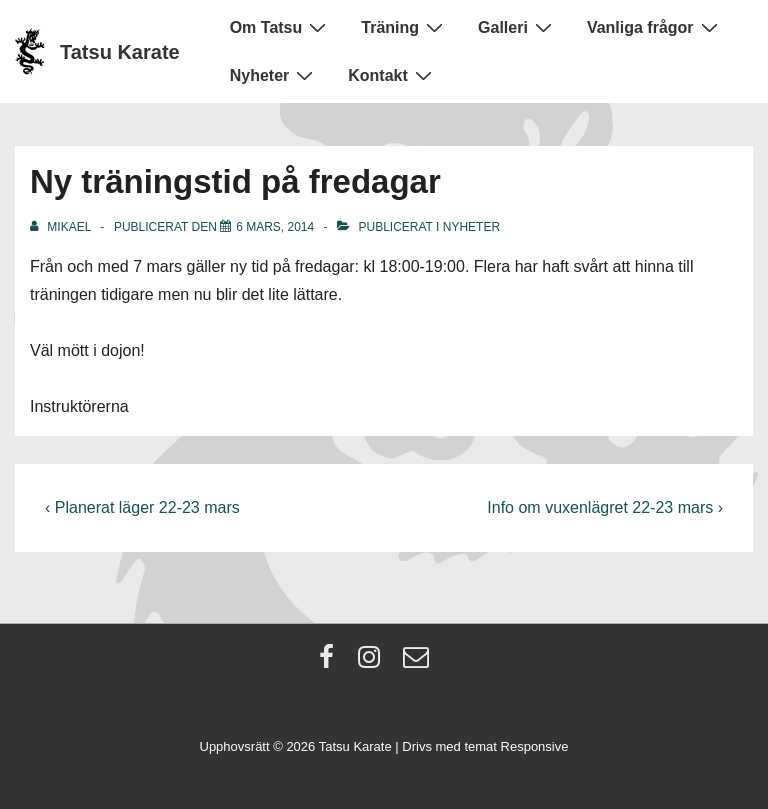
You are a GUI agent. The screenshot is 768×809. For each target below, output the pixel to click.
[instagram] (373, 663)
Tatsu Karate (120, 52)
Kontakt (392, 75)
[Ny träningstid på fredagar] (275, 227)
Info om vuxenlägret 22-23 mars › (605, 507)
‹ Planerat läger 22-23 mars (142, 507)
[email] (418, 663)
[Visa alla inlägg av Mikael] (62, 227)
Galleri (517, 27)
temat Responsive (516, 746)
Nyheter (274, 75)
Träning (404, 27)
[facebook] (331, 663)
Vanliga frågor (655, 27)
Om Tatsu (281, 27)
